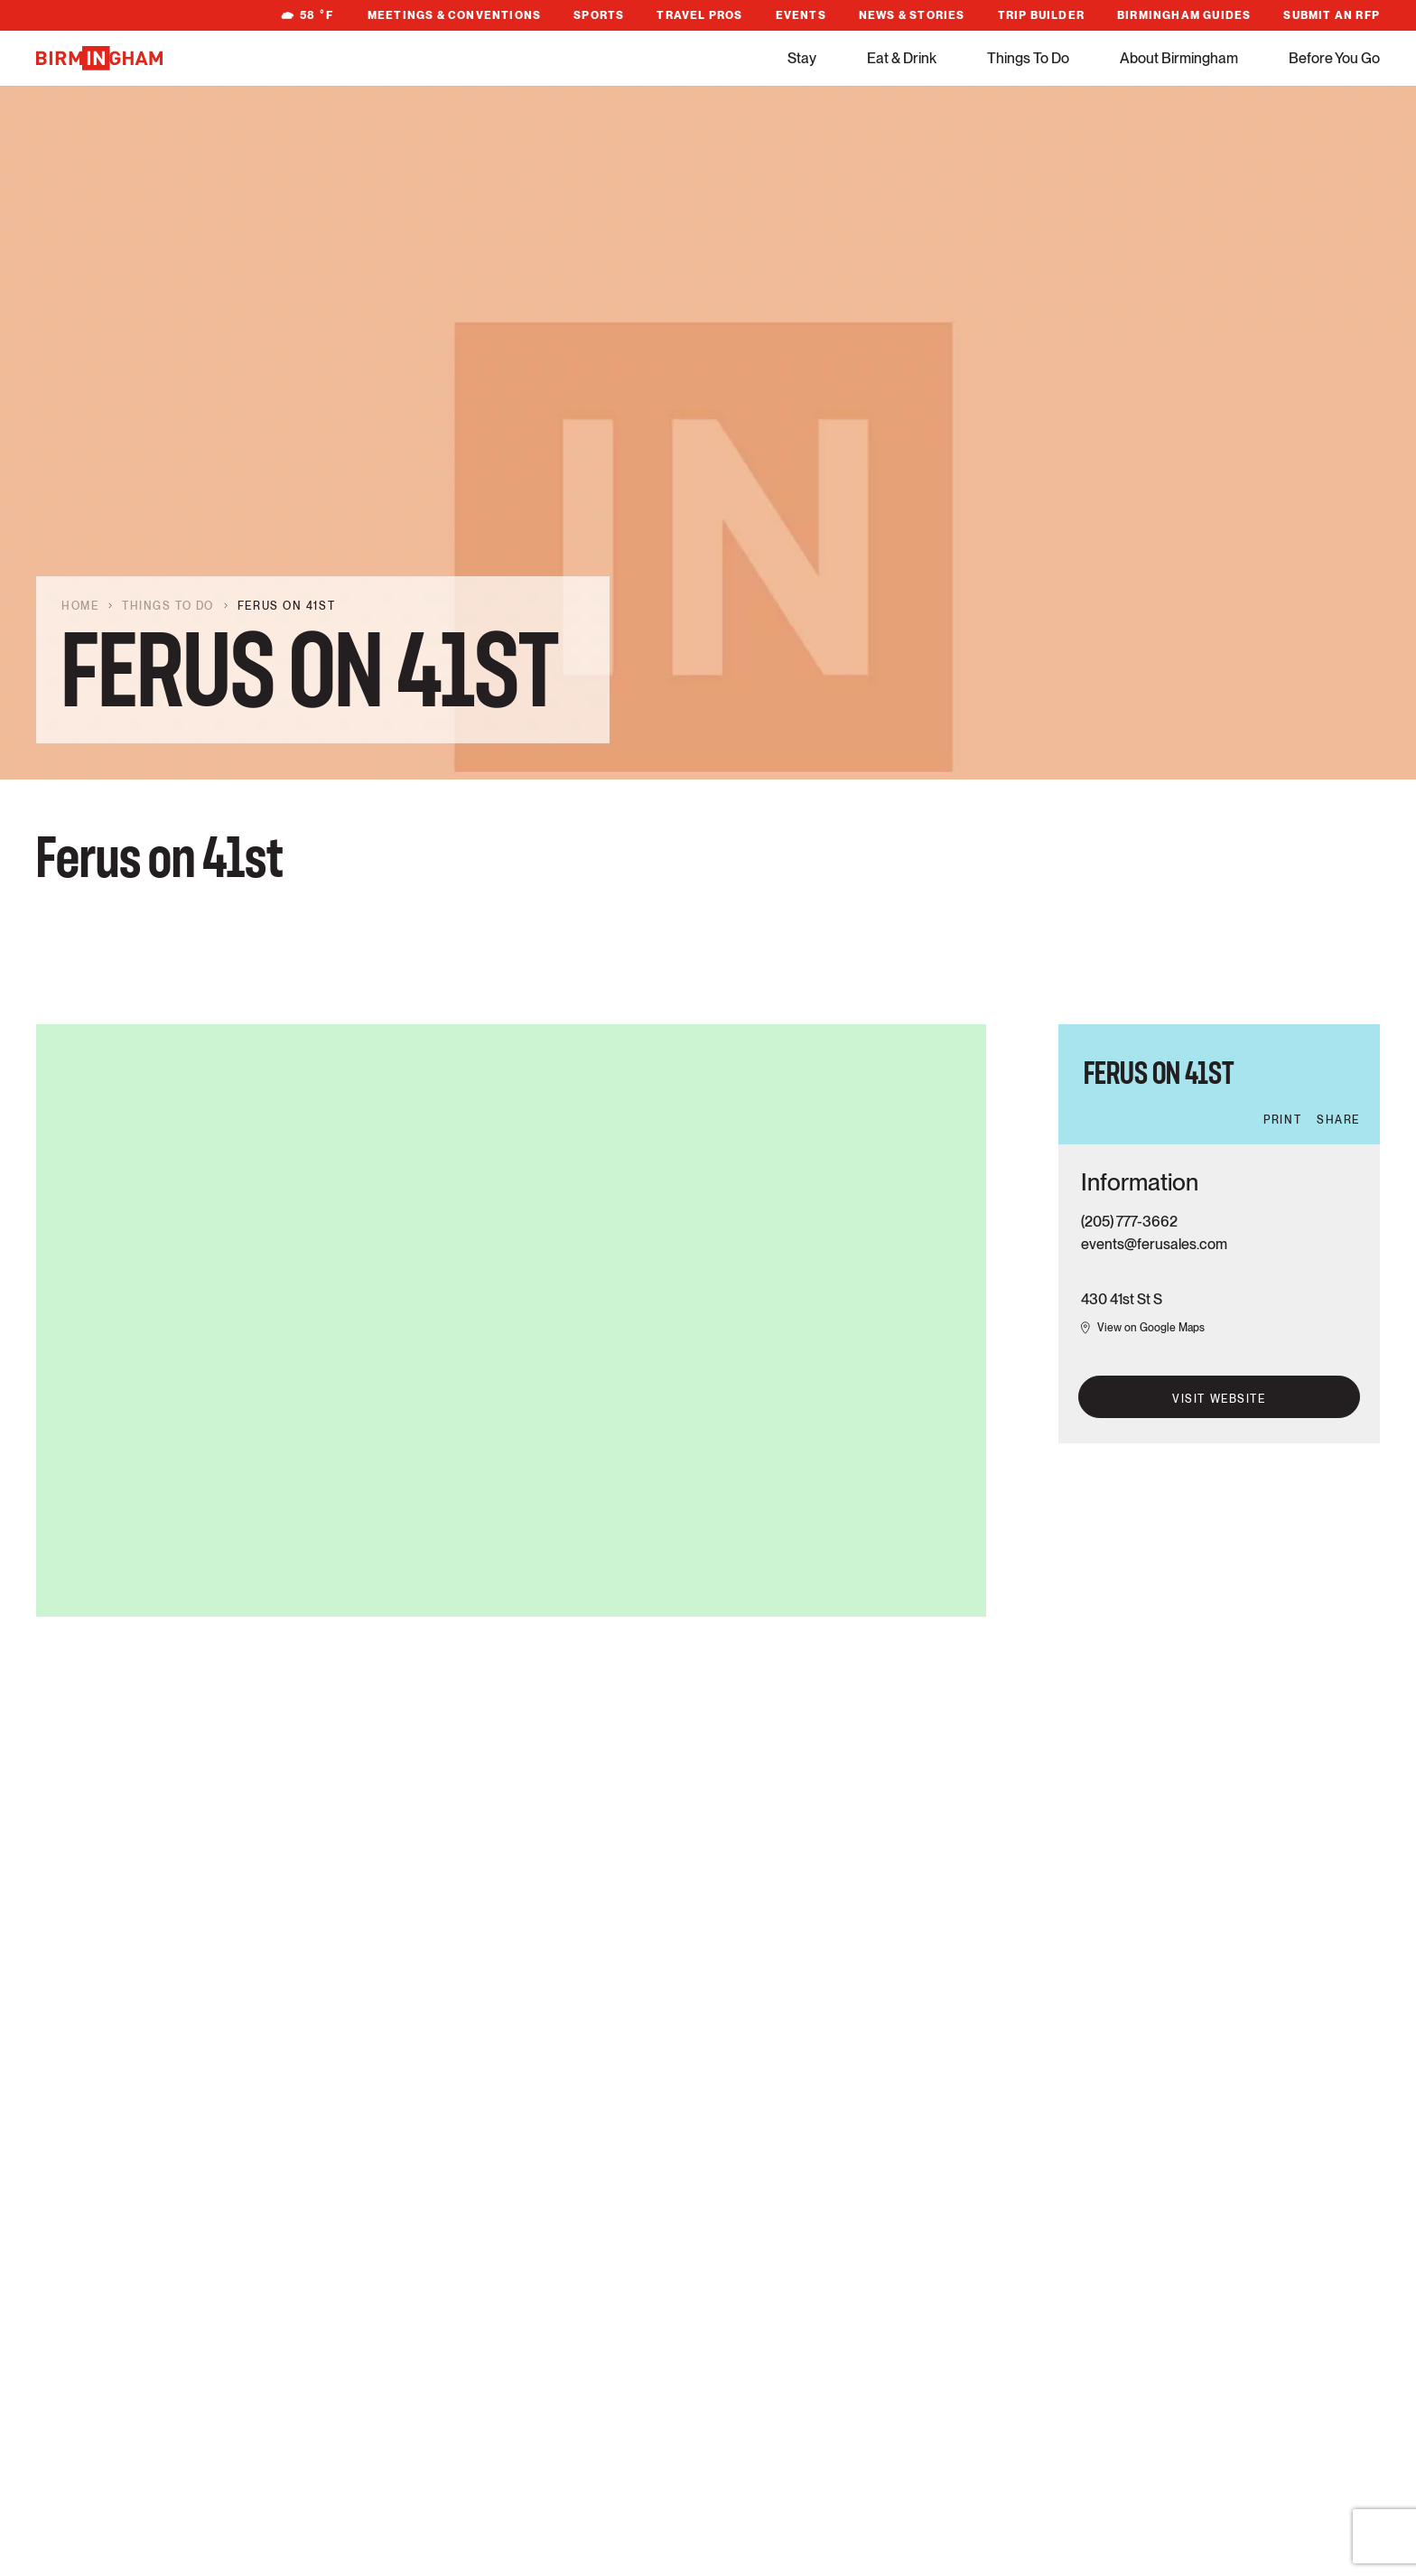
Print (1282, 1120)
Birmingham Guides (1184, 15)
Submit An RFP (1331, 15)
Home (79, 606)
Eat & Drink (901, 58)
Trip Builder (1041, 15)
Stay (801, 58)
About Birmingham (1179, 58)
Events (801, 15)
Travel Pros (699, 15)
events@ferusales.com (1154, 1244)
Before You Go (1334, 58)
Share (1338, 1120)
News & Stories (912, 15)
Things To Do (1028, 58)
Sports (598, 15)
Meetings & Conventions (454, 15)
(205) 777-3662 (1129, 1221)
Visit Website (1218, 1399)
